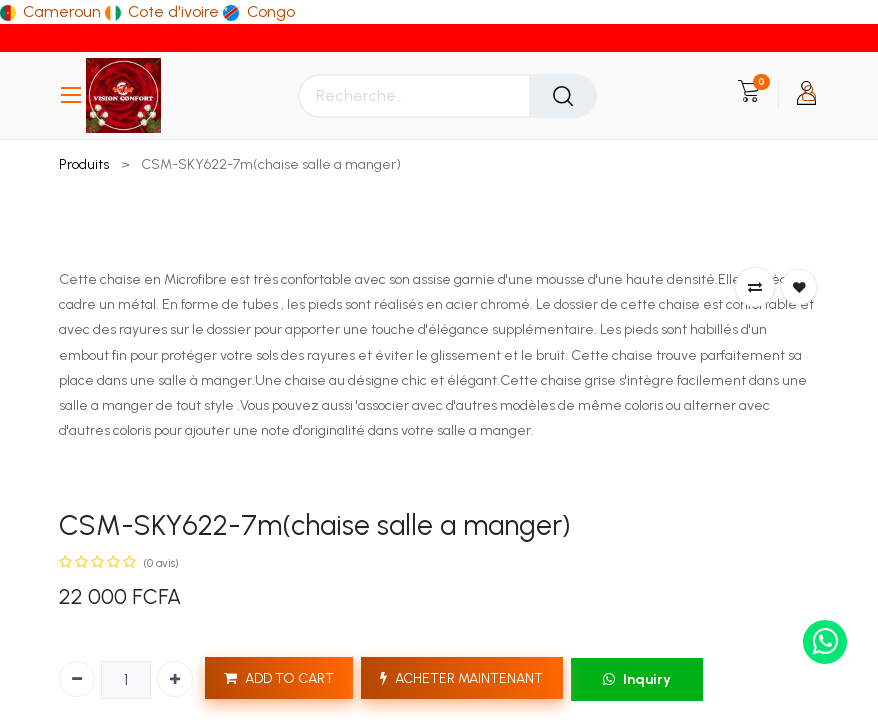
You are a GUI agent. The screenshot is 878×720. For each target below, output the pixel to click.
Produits (84, 164)
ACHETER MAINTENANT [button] (461, 678)
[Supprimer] (77, 679)
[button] (755, 287)
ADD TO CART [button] (279, 678)
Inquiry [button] (637, 679)
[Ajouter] (175, 679)
